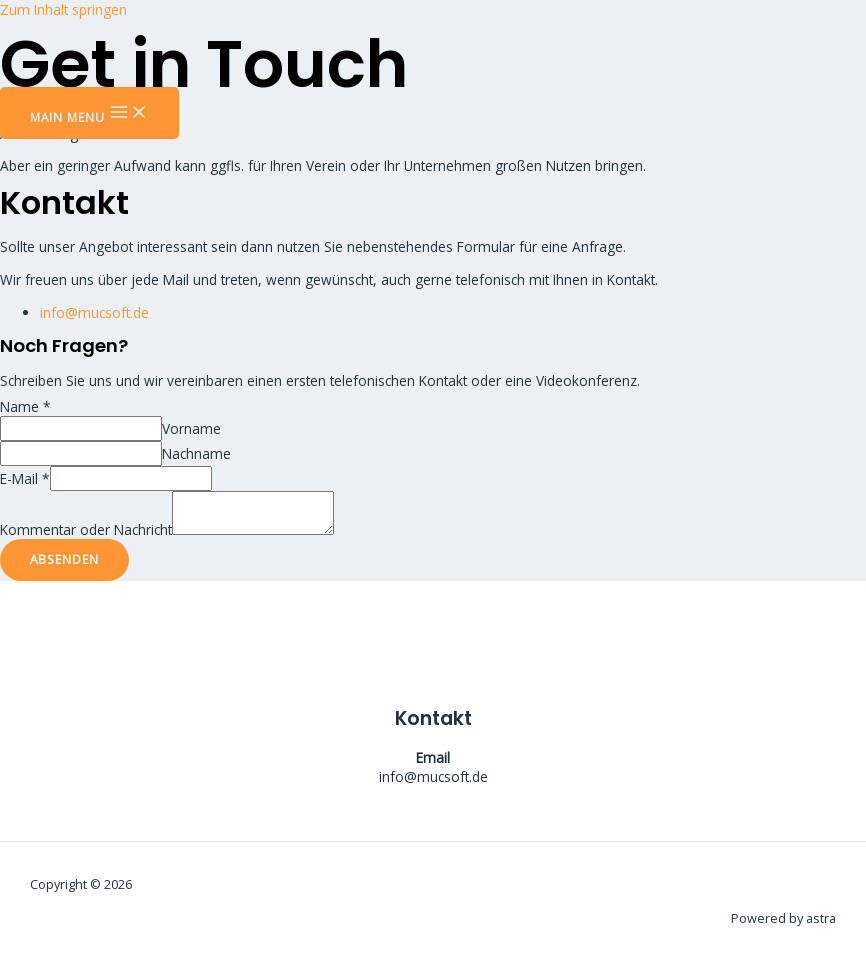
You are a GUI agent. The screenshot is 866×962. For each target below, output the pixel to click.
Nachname (196, 453)
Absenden (64, 559)
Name (25, 406)
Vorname (191, 428)
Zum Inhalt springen (63, 9)
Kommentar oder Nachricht (86, 529)
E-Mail (25, 478)
